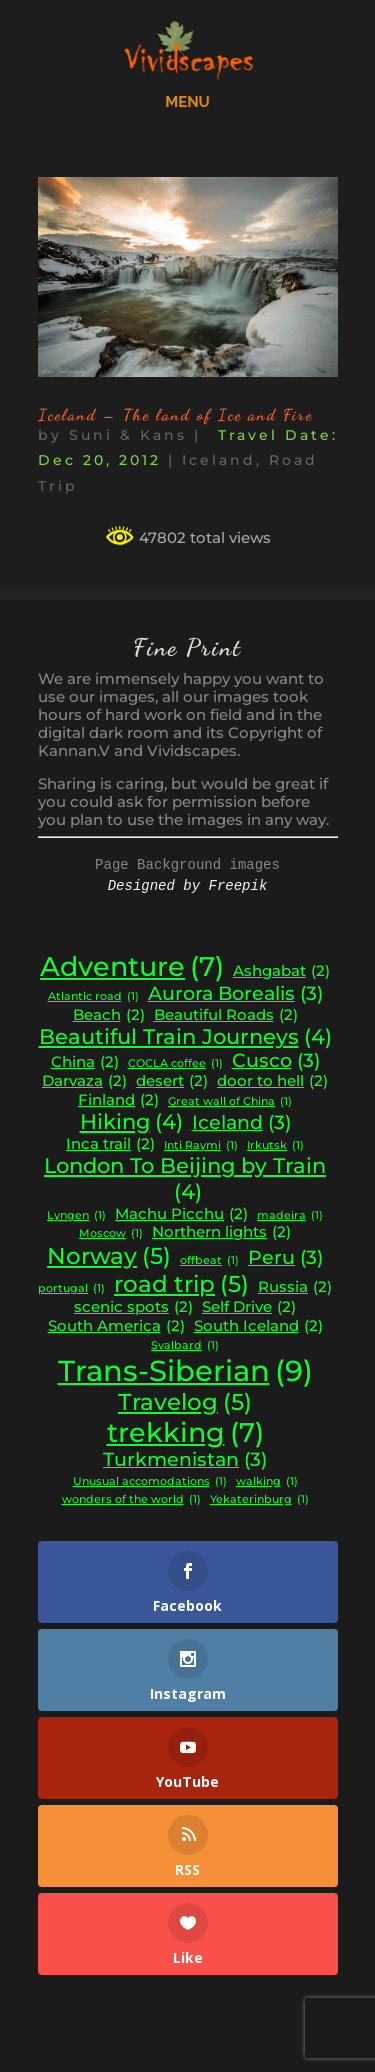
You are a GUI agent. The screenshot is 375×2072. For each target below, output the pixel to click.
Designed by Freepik (188, 886)
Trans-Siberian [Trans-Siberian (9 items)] (185, 1370)
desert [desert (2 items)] (172, 1081)
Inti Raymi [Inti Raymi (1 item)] (201, 1146)
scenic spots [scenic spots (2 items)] (133, 1307)
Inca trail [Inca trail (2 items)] (110, 1144)
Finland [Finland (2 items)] (118, 1100)
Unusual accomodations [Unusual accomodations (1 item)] (150, 1482)
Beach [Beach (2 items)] (109, 1015)
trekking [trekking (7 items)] (185, 1433)
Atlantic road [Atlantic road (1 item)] (93, 997)
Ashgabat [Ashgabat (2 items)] (281, 971)
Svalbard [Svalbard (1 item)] (185, 1346)
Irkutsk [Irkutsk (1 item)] (275, 1146)
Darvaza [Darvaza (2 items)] (84, 1081)
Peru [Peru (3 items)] (285, 1258)
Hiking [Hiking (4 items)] (131, 1122)
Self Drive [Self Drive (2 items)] (249, 1307)
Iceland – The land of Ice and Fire (175, 414)
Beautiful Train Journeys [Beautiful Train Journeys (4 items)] (185, 1037)
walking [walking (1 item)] (267, 1482)
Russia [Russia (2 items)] (295, 1287)
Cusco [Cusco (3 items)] (276, 1061)
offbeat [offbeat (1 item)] (209, 1261)
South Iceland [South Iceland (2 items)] (258, 1326)
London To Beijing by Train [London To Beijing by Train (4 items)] (185, 1178)
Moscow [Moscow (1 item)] (111, 1234)
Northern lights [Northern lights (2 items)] (221, 1232)
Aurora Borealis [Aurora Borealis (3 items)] (235, 994)
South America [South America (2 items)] (116, 1326)
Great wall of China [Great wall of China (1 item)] (230, 1102)
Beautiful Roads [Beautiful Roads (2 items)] (226, 1015)
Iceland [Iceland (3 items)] (241, 1123)
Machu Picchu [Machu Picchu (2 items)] (181, 1214)
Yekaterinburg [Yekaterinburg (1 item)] (259, 1500)
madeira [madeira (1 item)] (290, 1216)
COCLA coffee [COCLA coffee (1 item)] (175, 1064)
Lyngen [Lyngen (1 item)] (76, 1216)
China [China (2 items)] (85, 1062)
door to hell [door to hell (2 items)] (272, 1081)
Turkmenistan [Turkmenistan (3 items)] (185, 1460)
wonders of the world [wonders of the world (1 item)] (131, 1500)
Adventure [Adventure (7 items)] (132, 967)
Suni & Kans (128, 435)
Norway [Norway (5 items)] (109, 1256)
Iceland (219, 460)
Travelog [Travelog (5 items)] (185, 1402)
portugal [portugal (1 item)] (71, 1289)
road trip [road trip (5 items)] (181, 1284)
